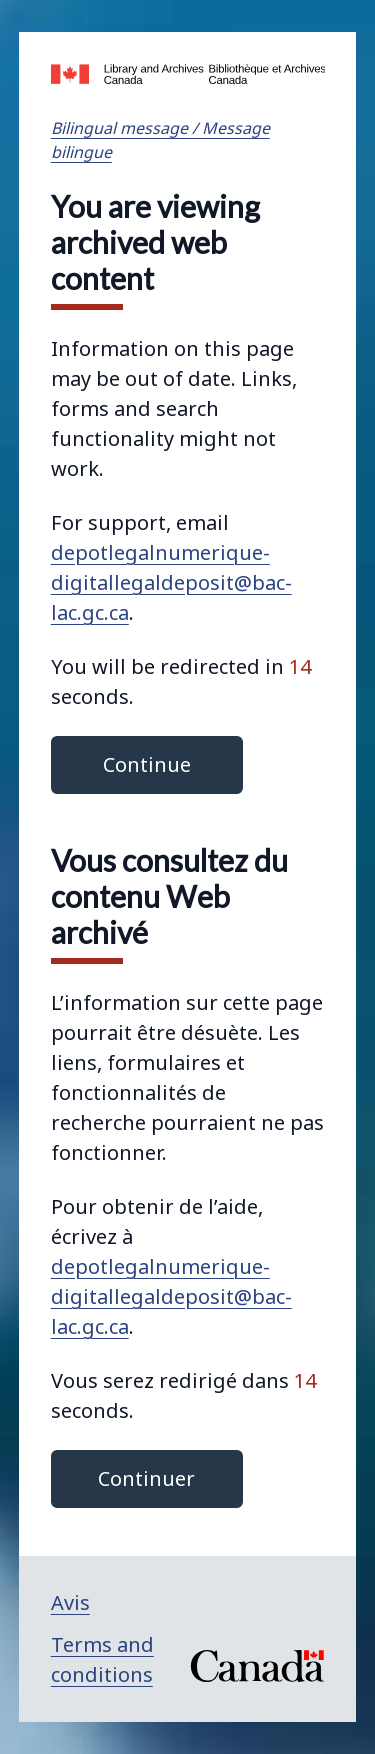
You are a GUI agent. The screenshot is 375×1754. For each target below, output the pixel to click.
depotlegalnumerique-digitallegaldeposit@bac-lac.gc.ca (171, 582)
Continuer (146, 1478)
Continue (147, 764)
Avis (70, 1602)
